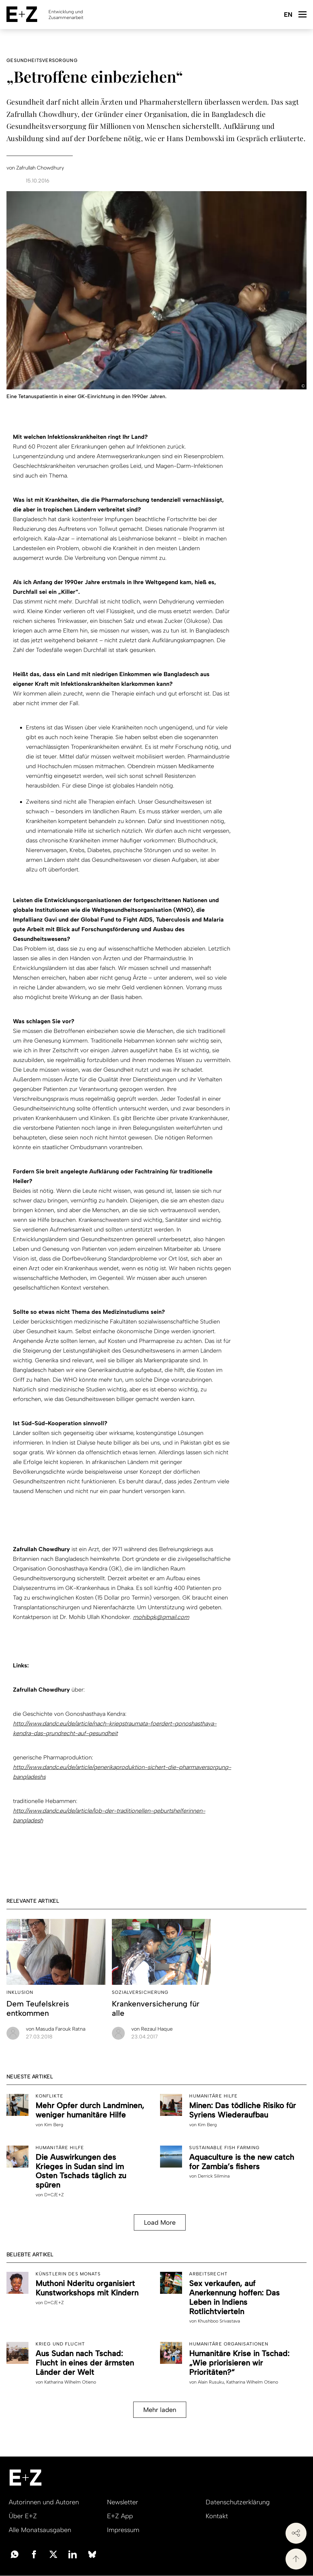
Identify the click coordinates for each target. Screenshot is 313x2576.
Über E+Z (23, 2516)
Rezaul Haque (152, 2029)
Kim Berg (53, 2125)
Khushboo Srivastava (219, 2321)
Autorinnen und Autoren (44, 2502)
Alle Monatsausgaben (40, 2530)
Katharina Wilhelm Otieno (70, 2382)
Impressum (123, 2530)
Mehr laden (159, 2410)
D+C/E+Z (54, 2195)
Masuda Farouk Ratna (55, 2029)
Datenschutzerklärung (238, 2502)
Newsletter (122, 2502)
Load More (160, 2222)
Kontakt (217, 2516)
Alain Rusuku (211, 2382)
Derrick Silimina (214, 2176)
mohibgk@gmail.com (161, 1617)
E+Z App (120, 2516)
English (288, 15)
